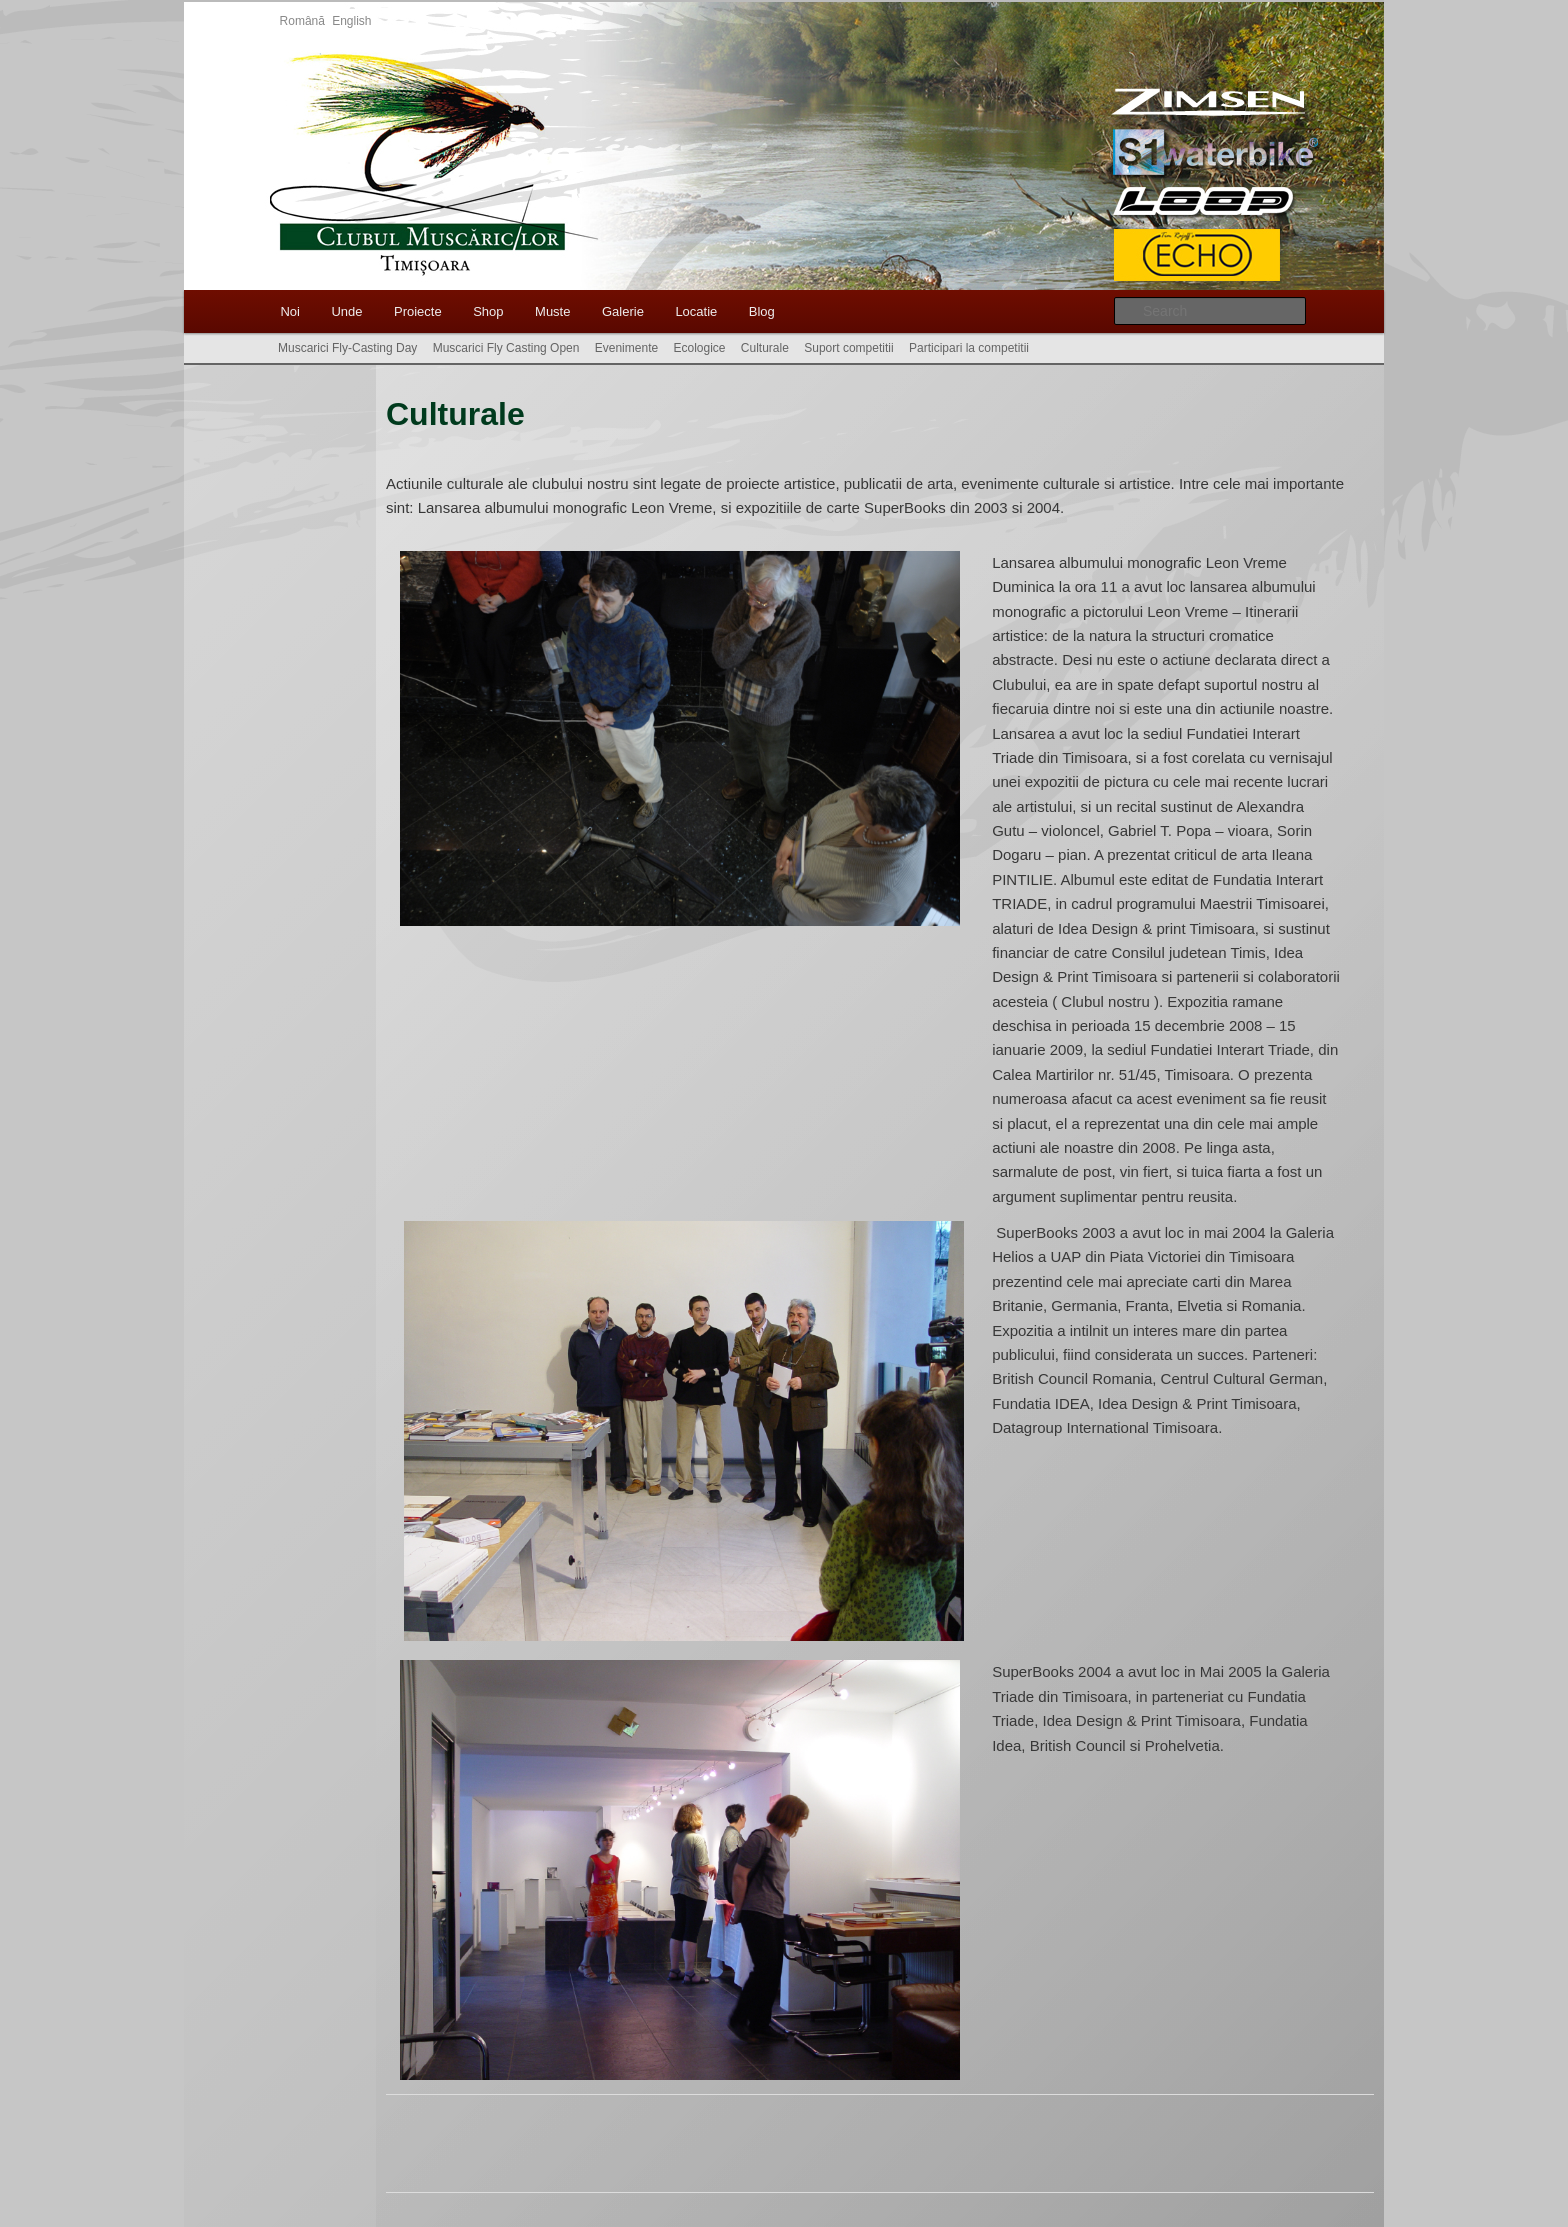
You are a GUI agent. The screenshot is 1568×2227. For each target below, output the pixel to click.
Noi (290, 311)
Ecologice (699, 348)
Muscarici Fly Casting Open (506, 348)
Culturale (765, 348)
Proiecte (418, 311)
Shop (488, 311)
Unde (346, 311)
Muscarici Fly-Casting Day (347, 348)
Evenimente (626, 348)
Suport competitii (848, 348)
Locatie (696, 311)
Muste (552, 311)
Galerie (623, 311)
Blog (762, 311)
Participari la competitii (969, 348)
